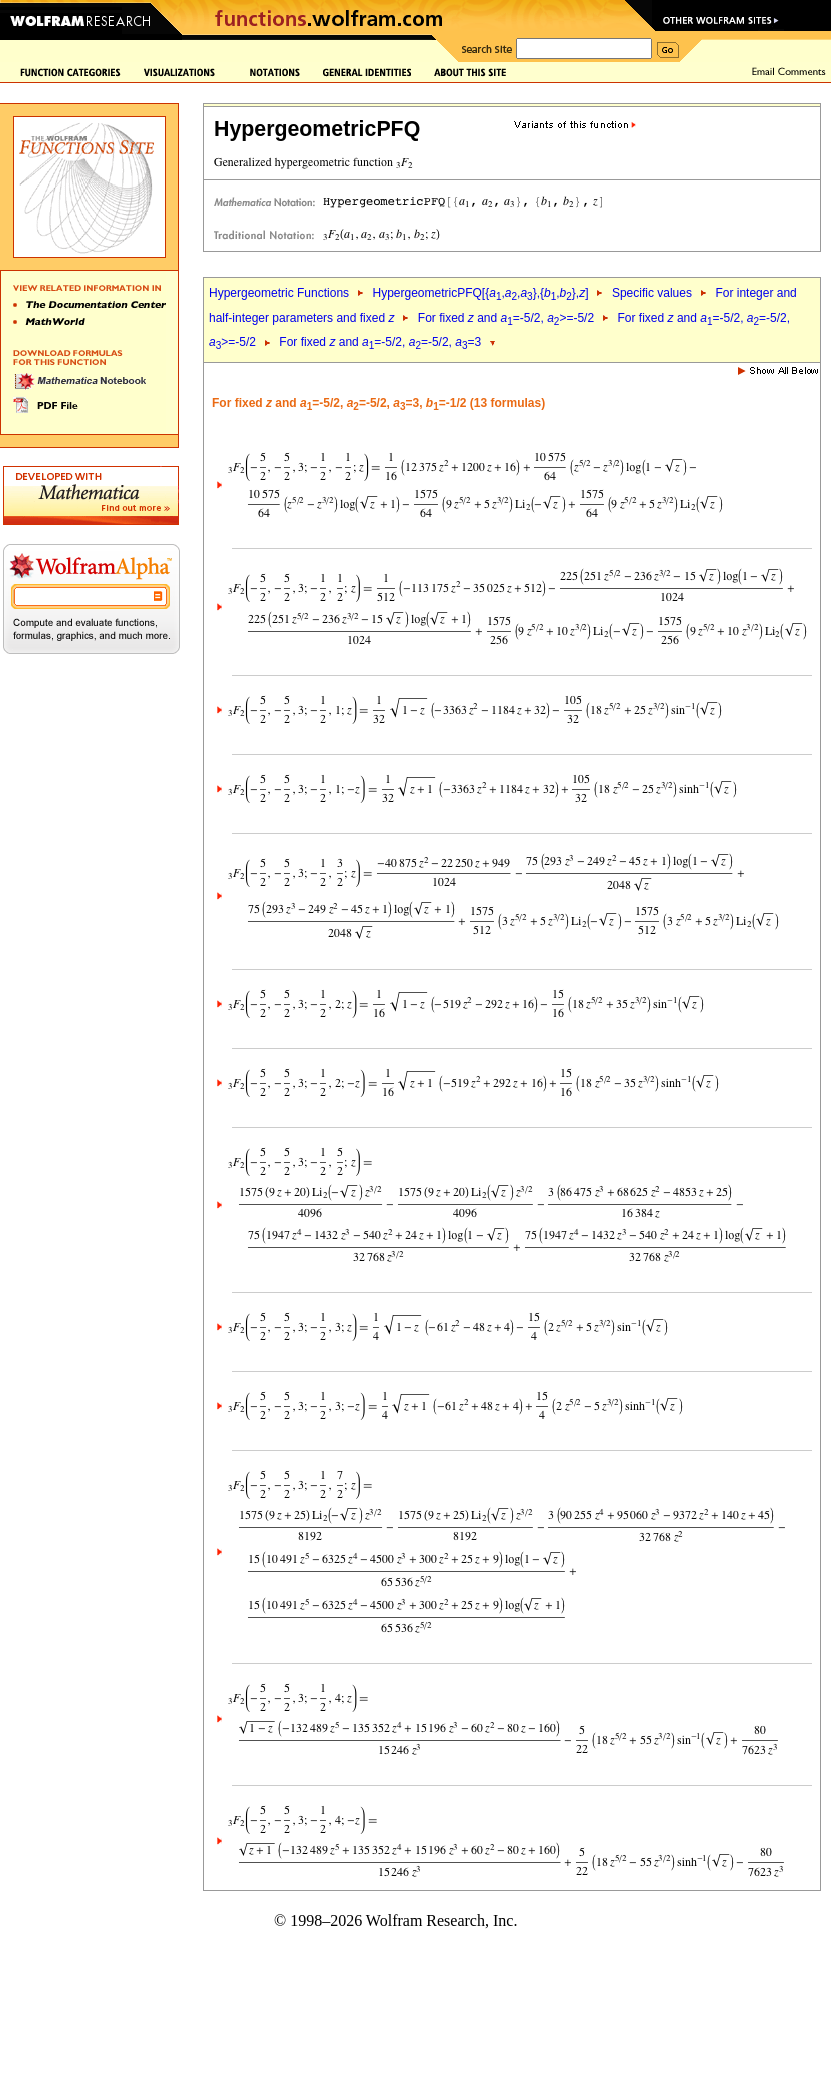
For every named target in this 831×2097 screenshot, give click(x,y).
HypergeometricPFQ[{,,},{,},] (480, 293)
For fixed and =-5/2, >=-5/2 (506, 318)
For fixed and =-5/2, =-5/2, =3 (380, 342)
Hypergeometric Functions (279, 293)
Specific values (652, 293)
